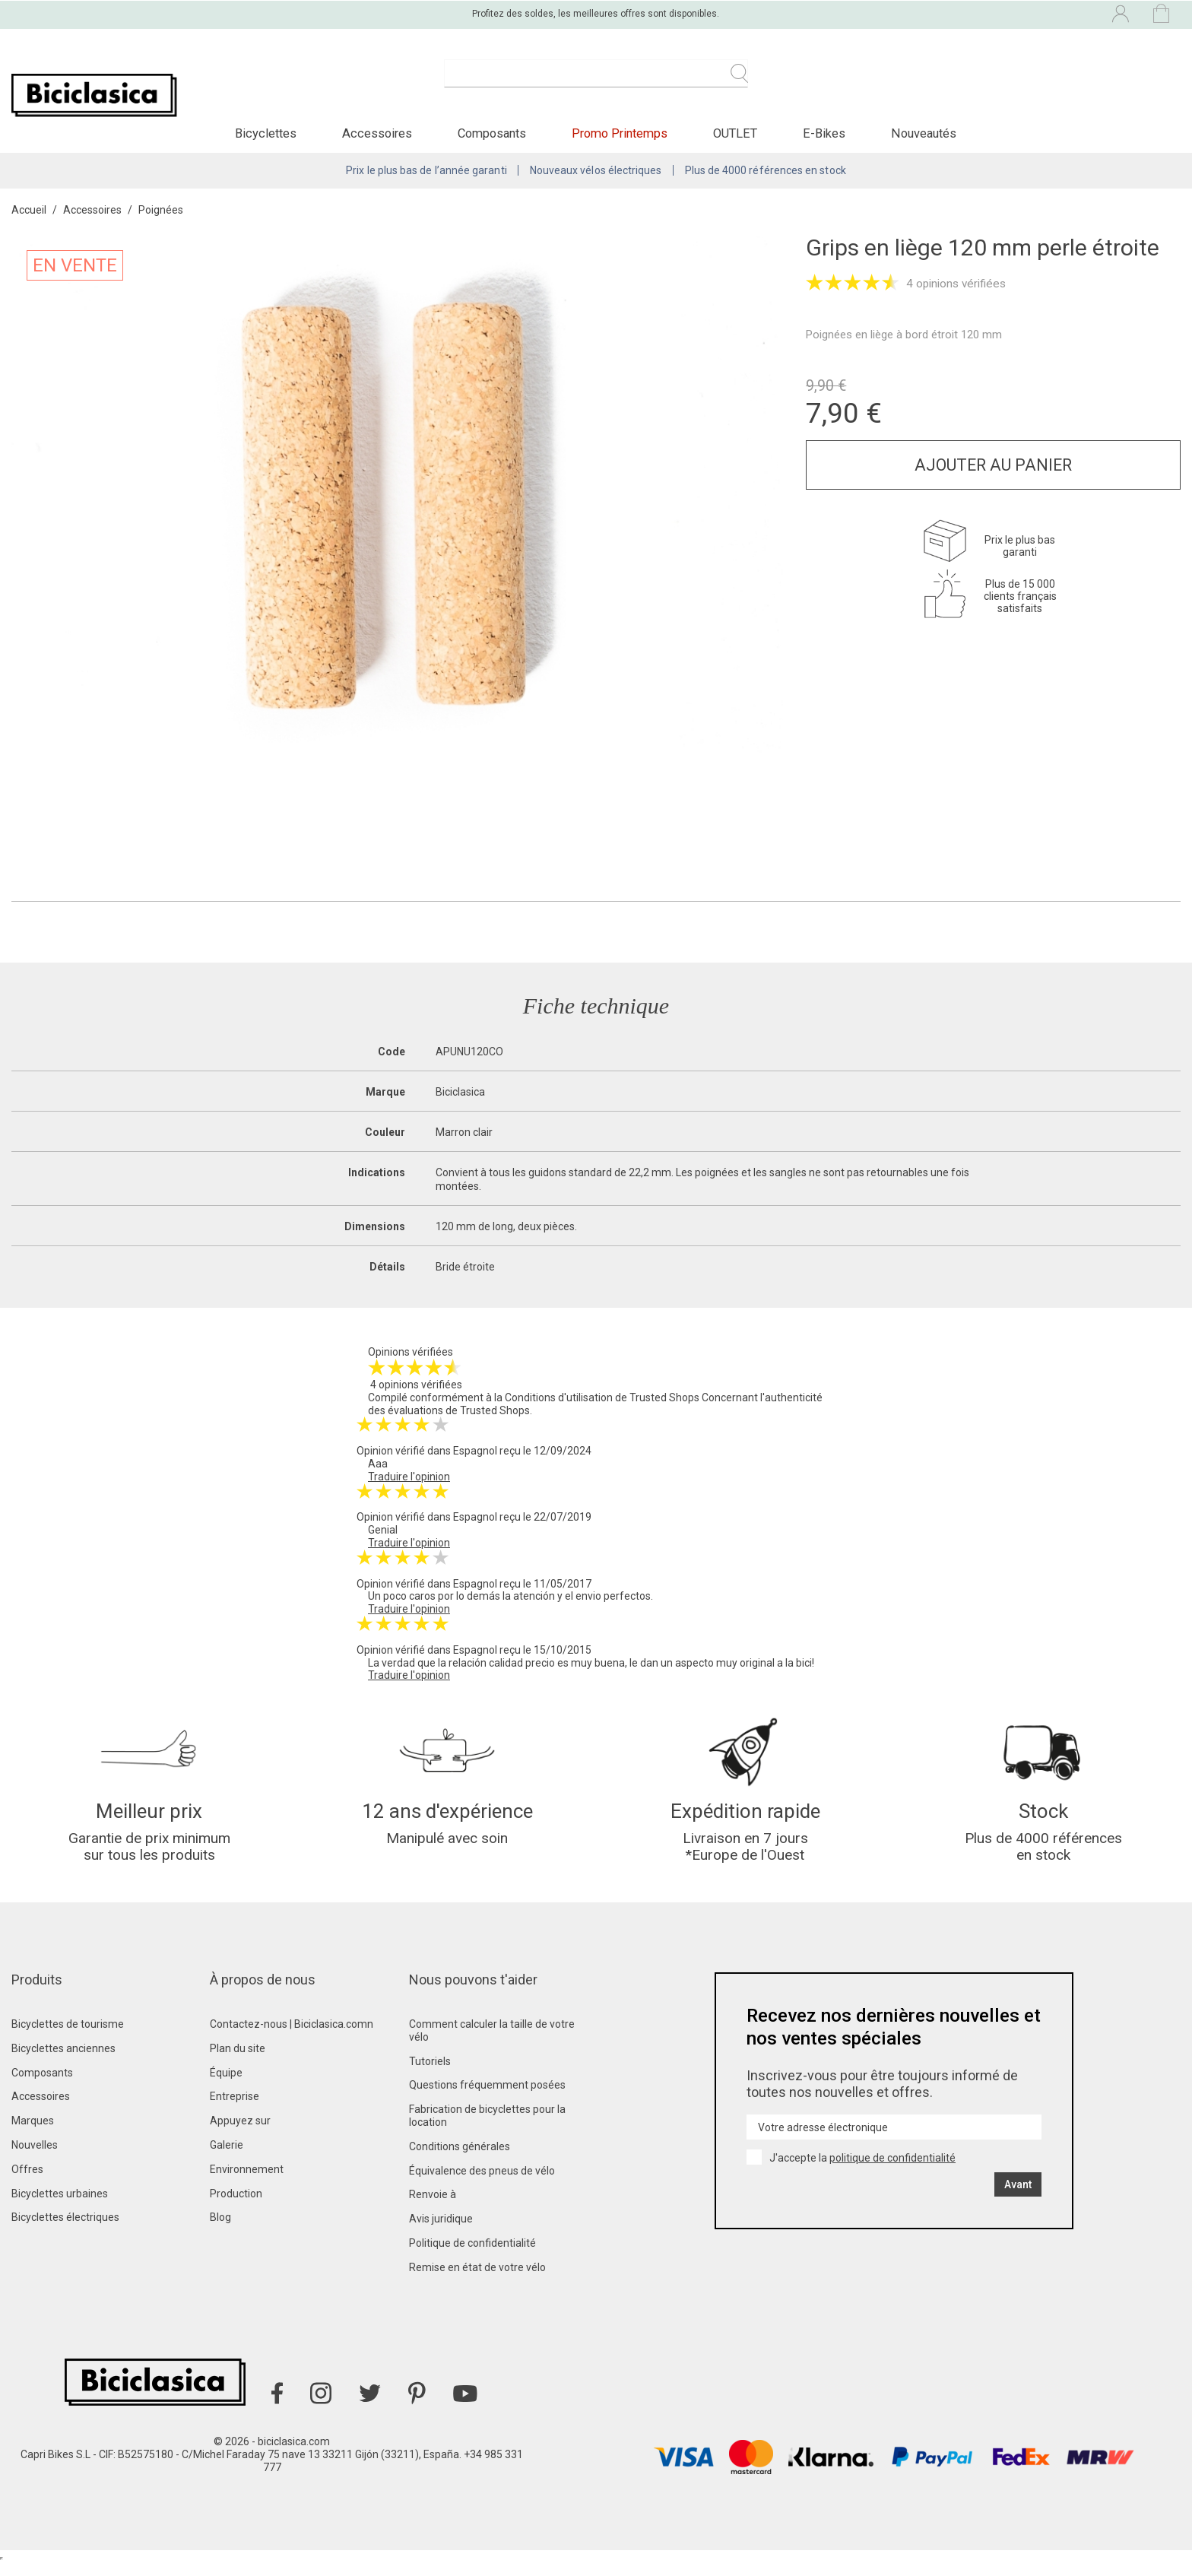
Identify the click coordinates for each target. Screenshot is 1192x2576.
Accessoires (40, 2109)
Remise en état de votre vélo (477, 2280)
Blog (220, 2230)
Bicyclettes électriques (65, 2230)
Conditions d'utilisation (559, 1406)
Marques (32, 2133)
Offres (27, 2182)
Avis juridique (441, 2231)
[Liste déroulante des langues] (987, 14)
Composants (42, 2086)
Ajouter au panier (993, 473)
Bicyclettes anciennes (63, 2061)
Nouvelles (34, 2158)
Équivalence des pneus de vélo (482, 2184)
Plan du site (237, 2061)
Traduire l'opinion (409, 1485)
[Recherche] (596, 82)
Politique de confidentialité (472, 2256)
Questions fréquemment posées (487, 2098)
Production (236, 2206)
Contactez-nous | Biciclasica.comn (291, 2037)
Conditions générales (459, 2159)
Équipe (226, 2086)
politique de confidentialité (892, 2171)
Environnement (247, 2182)
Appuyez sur (240, 2133)
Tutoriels (430, 2074)
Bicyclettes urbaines (59, 2206)
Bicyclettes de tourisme (67, 2037)
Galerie (226, 2158)
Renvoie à (432, 2207)
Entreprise (234, 2109)
